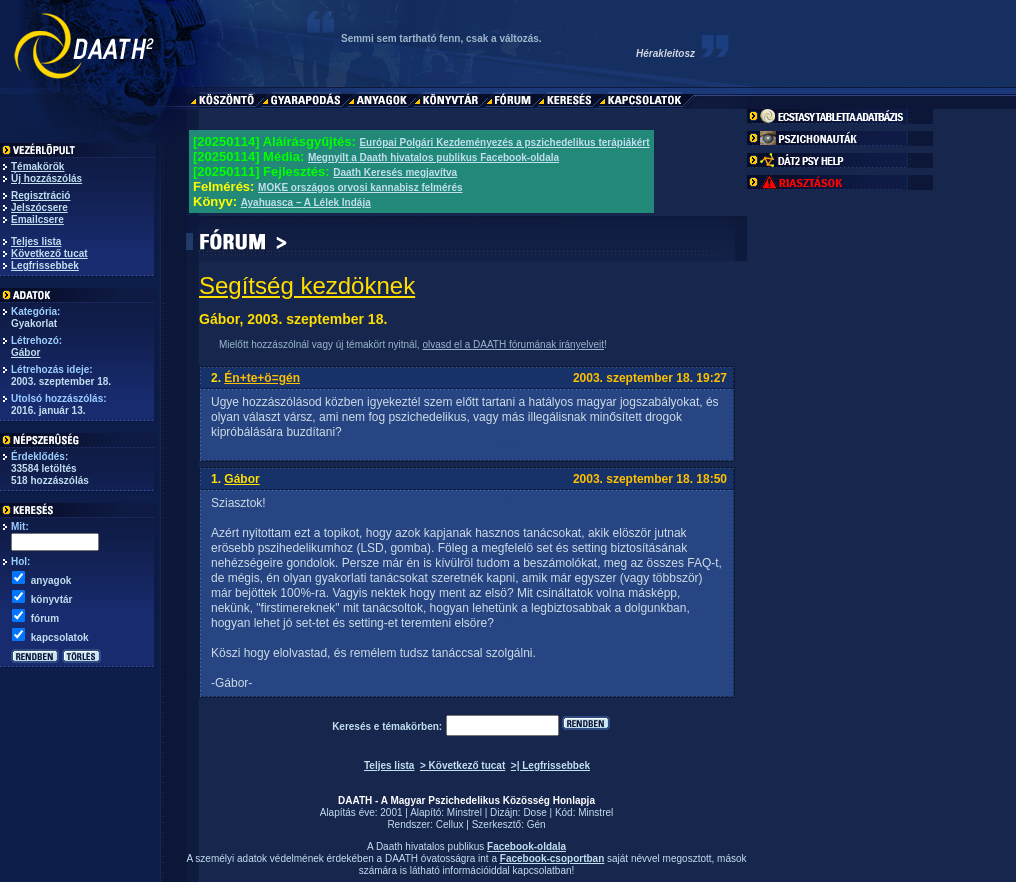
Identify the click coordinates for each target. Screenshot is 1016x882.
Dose (534, 812)
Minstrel (464, 812)
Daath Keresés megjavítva (395, 172)
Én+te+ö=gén (262, 378)
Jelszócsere (39, 207)
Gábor (25, 352)
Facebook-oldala (526, 846)
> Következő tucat (462, 765)
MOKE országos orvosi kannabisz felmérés (360, 187)
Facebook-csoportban (552, 858)
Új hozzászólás (46, 178)
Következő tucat (49, 253)
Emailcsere (37, 219)
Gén (536, 824)
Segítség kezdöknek (307, 285)
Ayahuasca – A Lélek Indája (306, 202)
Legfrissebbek (45, 265)
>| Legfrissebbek (550, 765)
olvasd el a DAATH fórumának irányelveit (513, 344)
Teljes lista (36, 241)
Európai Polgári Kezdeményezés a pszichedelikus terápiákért (504, 142)
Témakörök (37, 166)
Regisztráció (40, 195)
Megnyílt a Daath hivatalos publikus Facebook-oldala (433, 157)
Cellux (450, 824)
